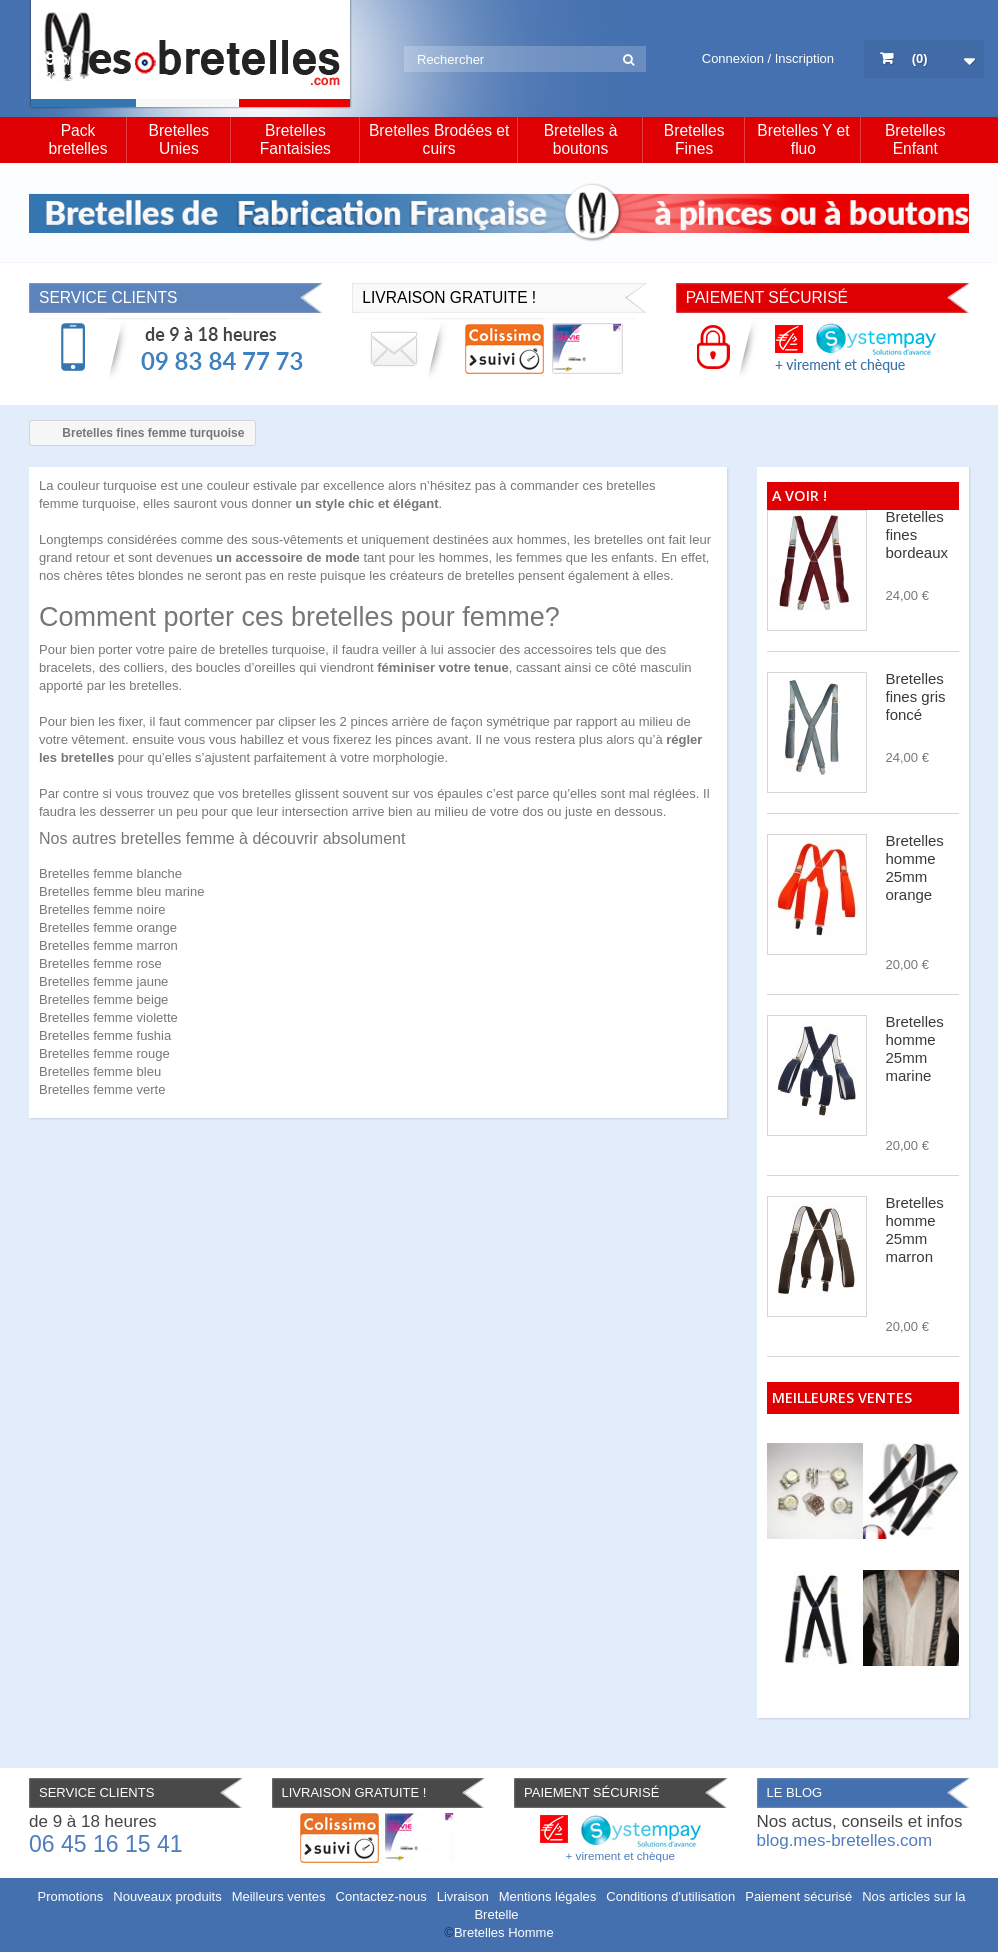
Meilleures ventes (842, 1397)
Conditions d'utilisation (670, 1896)
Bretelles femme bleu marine (121, 891)
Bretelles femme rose (100, 963)
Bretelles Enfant (915, 139)
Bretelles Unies (178, 139)
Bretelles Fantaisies (295, 139)
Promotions (71, 1896)
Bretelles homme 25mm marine (915, 1048)
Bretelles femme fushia (105, 1035)
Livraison (463, 1896)
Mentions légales (548, 1896)
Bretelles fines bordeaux (917, 534)
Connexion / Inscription (768, 58)
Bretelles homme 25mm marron (915, 1229)
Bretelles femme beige (103, 999)
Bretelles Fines (694, 139)
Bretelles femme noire (102, 909)
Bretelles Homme (504, 1932)
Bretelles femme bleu (100, 1071)
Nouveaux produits (167, 1896)
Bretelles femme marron (108, 945)
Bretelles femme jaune (103, 981)
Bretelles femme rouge (104, 1053)
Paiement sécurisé (798, 1896)
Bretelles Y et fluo (803, 139)
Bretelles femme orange (108, 927)
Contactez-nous (381, 1896)
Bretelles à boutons (581, 139)
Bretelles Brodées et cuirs (439, 139)
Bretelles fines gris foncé (916, 696)
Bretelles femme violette (108, 1017)
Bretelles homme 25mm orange (915, 867)
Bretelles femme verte (102, 1089)
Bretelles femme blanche (110, 873)
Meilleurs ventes (279, 1896)
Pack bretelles (78, 139)
